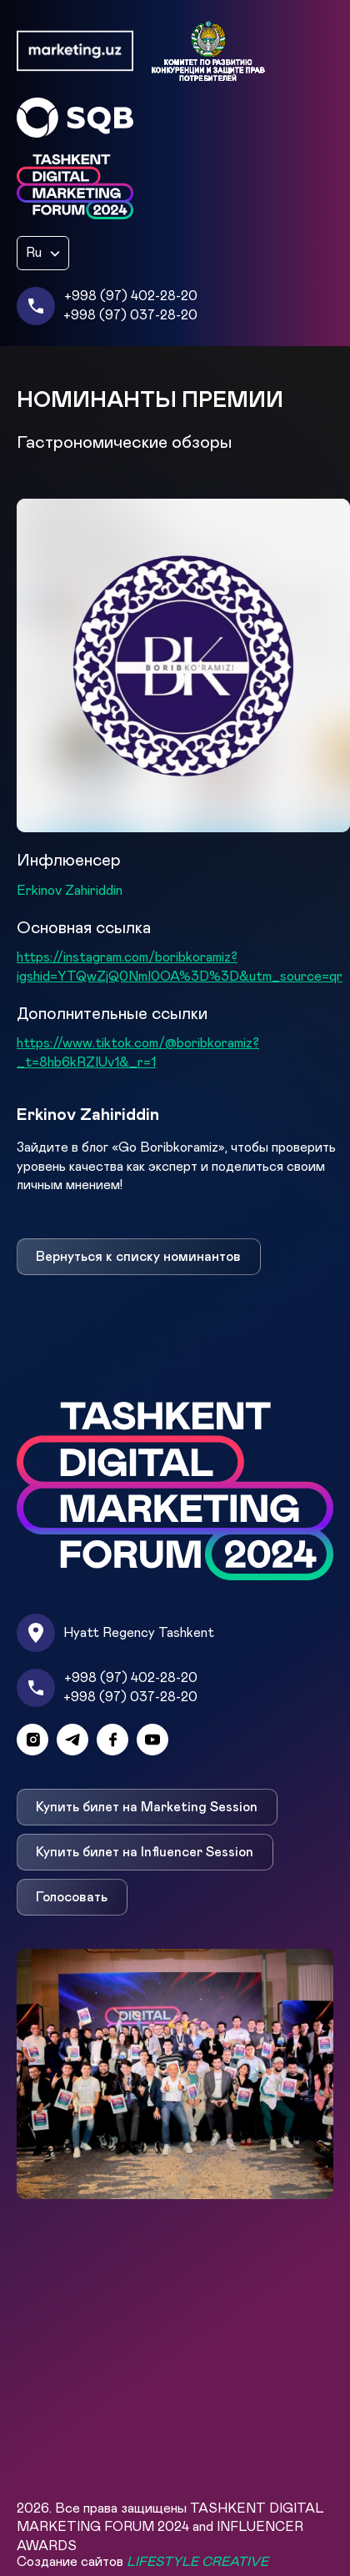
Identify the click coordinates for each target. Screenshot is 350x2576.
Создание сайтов (142, 2561)
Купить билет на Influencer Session (144, 1852)
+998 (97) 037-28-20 (130, 315)
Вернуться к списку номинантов (138, 1256)
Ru (34, 252)
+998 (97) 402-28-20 (131, 296)
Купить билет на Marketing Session (147, 1807)
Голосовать (72, 1897)
